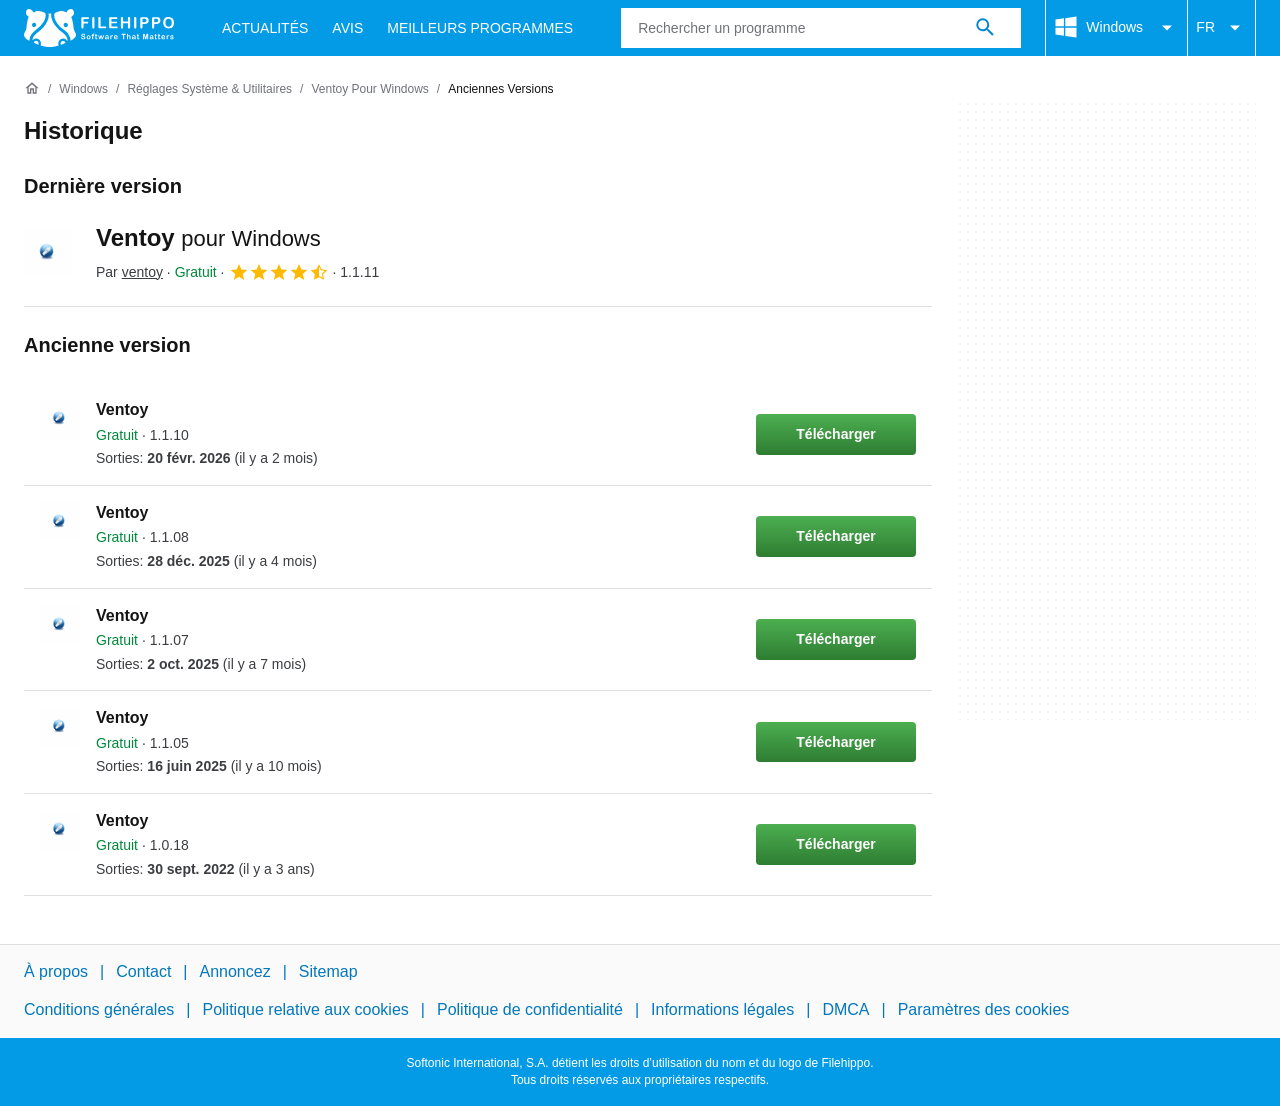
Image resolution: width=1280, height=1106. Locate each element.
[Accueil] (32, 89)
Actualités (265, 28)
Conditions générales (99, 1010)
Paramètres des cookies (984, 1010)
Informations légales (722, 1010)
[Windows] (83, 89)
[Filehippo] (99, 28)
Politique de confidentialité (530, 1010)
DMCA (845, 1010)
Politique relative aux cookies (305, 1010)
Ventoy (208, 237)
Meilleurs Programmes (480, 28)
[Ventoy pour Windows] (369, 89)
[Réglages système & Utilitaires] (209, 89)
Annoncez (235, 971)
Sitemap (328, 971)
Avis (347, 28)
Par (129, 272)
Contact (143, 971)
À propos (56, 971)
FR (1221, 28)
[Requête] (821, 28)
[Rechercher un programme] (985, 28)
